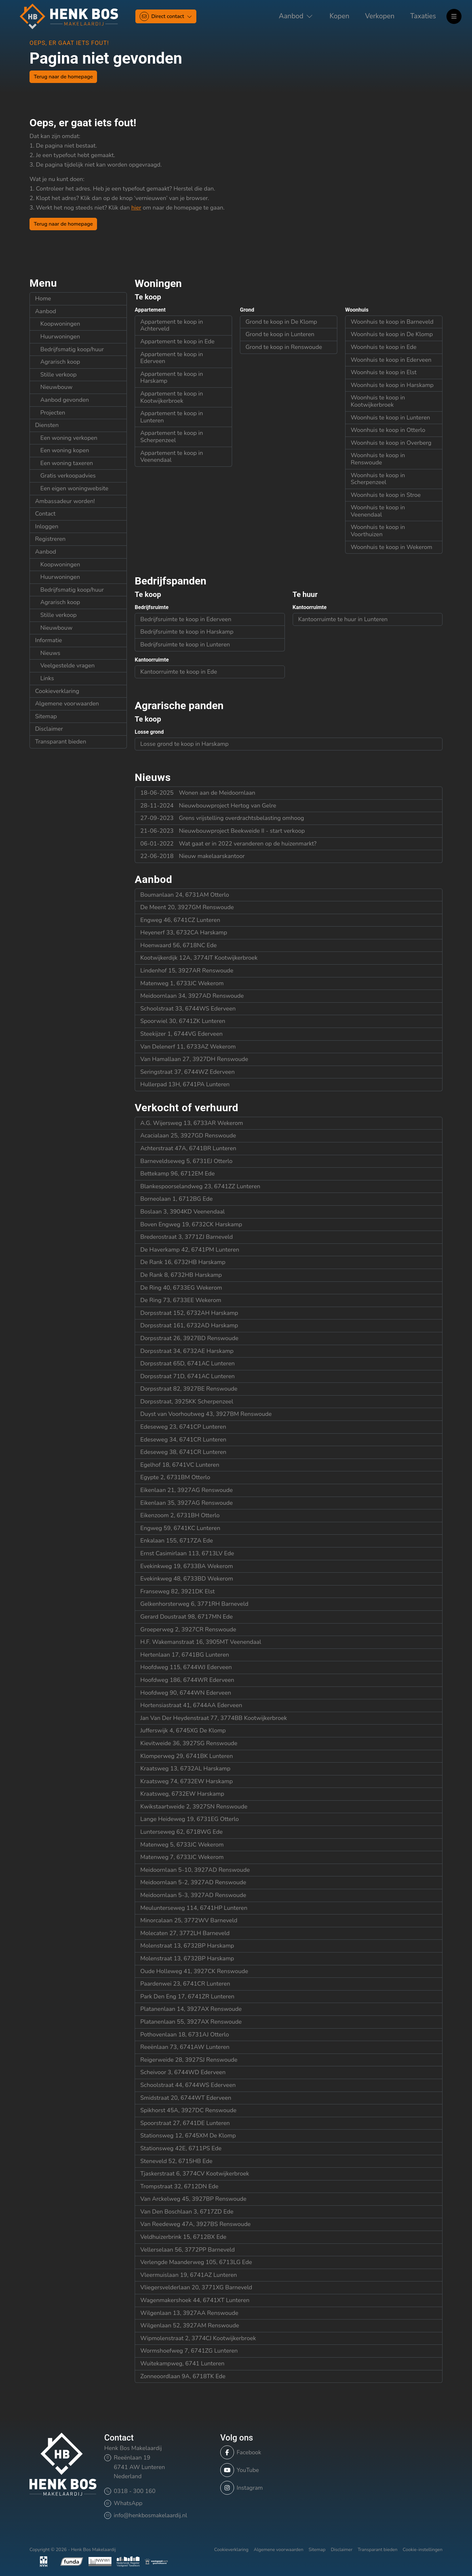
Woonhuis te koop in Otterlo (388, 430)
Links (47, 678)
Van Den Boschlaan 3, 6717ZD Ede (186, 2212)
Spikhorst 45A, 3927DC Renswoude (188, 2110)
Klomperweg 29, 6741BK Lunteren (186, 1756)
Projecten (52, 413)
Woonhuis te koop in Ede (384, 347)
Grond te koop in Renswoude (284, 347)
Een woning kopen (64, 450)
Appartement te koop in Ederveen (171, 357)
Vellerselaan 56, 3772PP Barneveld (187, 2250)
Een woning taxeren (66, 463)
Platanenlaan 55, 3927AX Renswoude (191, 2022)
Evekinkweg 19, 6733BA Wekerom (186, 1566)
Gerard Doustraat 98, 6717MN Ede (186, 1617)
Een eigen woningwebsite (74, 488)
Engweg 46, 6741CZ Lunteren (180, 920)
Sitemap (46, 716)
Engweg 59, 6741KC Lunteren (180, 1528)
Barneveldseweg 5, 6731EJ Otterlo (186, 1161)
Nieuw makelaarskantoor (192, 856)
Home (43, 298)
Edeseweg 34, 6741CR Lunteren (183, 1439)
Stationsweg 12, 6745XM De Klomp (188, 2135)
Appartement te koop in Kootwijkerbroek (171, 397)
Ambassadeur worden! (65, 501)
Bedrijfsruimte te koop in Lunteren (185, 644)
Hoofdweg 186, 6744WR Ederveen (187, 1680)
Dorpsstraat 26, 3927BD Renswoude (189, 1338)
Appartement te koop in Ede (177, 341)
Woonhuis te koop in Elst (384, 372)
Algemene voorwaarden (67, 703)
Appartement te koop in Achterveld (171, 325)
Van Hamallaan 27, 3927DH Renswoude (194, 1059)
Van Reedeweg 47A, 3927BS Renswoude (195, 2224)
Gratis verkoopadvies (68, 476)
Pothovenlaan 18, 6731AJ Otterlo (184, 2034)
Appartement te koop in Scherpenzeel (171, 436)
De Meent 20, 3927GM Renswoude (187, 907)
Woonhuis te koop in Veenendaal (378, 511)
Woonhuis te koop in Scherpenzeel (378, 478)
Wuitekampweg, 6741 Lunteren (182, 2363)
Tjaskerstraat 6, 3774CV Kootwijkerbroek (194, 2173)
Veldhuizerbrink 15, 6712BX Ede (183, 2237)
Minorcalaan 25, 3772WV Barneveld (188, 1920)
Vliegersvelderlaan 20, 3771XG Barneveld (196, 2287)
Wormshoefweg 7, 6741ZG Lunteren (189, 2351)
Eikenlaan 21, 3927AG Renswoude (186, 1490)
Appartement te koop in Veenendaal (171, 456)
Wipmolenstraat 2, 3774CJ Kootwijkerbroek (198, 2338)
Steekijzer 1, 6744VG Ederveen (181, 1034)
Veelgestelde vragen (67, 665)
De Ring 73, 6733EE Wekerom (180, 1300)
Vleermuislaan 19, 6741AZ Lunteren (188, 2275)
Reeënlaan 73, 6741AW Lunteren (184, 2047)
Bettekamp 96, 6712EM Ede (177, 1173)
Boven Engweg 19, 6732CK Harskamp (191, 1224)
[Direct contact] (165, 16)
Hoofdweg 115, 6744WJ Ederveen (186, 1667)
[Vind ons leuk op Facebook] (272, 2452)
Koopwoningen (60, 324)
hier (136, 208)
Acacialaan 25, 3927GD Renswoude (188, 1135)
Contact (45, 514)
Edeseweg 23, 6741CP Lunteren (183, 1427)
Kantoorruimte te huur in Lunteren (343, 619)
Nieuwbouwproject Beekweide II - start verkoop (222, 831)
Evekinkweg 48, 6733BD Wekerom (186, 1579)
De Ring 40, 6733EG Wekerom (181, 1288)
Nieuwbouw (56, 387)
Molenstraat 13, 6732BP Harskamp (187, 1946)
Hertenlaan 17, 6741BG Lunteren (184, 1655)
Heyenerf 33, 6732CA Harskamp (183, 932)
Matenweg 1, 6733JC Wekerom (182, 983)
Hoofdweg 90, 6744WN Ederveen (185, 1693)
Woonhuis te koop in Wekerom (391, 547)
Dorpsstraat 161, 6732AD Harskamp (189, 1325)
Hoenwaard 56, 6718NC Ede (178, 945)
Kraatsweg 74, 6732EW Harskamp (186, 1781)
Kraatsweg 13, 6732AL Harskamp (185, 1768)
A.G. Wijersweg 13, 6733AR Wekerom (191, 1123)
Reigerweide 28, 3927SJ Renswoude (188, 2060)
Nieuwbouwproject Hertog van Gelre (208, 805)
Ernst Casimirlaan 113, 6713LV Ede (187, 1553)
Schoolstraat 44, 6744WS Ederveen (188, 2085)
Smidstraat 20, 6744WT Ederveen (185, 2098)
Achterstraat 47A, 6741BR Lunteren (188, 1148)
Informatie (48, 640)
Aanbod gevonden (64, 400)
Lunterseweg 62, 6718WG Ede (181, 1832)
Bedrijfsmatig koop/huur (72, 349)
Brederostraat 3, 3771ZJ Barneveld (186, 1237)
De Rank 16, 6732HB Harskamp (183, 1262)
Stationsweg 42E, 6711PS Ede (181, 2148)
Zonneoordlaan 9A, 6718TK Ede (183, 2376)
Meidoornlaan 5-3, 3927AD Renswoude (193, 1895)
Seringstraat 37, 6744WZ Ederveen (187, 1072)
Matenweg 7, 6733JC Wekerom (182, 1857)
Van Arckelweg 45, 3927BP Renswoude (193, 2199)
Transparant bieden (60, 742)
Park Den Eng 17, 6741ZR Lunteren (187, 1996)
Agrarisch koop (60, 362)
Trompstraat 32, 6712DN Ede (179, 2186)
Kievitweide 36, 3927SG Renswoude (188, 1743)
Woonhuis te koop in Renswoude (378, 458)
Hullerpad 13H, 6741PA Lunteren (185, 1084)
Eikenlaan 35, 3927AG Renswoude (186, 1503)
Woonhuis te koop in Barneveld (392, 322)
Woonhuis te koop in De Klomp (392, 334)
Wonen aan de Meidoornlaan (197, 793)
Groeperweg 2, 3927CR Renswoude (188, 1629)
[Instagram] (272, 2488)
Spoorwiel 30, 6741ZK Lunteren (182, 1021)
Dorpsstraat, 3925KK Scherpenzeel (186, 1401)
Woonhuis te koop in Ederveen (391, 360)
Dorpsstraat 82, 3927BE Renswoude (188, 1389)
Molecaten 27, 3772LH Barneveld (185, 1933)
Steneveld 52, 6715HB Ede (176, 2161)
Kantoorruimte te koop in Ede (178, 672)
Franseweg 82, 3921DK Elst (177, 1591)
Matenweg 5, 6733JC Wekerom (182, 1845)
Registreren (50, 539)
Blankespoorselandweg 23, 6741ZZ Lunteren (200, 1186)
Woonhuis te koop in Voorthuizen (378, 530)
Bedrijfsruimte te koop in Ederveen (185, 619)
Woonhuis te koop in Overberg (391, 443)
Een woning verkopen (68, 438)
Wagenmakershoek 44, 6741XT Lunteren (194, 2300)
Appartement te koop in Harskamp (171, 377)
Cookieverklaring (57, 691)
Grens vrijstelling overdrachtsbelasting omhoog (222, 818)
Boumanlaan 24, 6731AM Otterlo (184, 895)
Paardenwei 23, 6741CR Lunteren (185, 1984)
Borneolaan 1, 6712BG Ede (176, 1199)
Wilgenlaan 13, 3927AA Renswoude (189, 2313)
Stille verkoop (58, 374)
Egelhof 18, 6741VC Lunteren (179, 1465)
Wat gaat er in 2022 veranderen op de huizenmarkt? (228, 844)
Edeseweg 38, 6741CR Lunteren (183, 1452)
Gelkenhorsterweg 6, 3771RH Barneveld (194, 1604)
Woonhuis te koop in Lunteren (390, 417)
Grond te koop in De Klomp (281, 322)
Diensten (47, 425)
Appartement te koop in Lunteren (171, 416)
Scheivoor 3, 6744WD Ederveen (183, 2072)
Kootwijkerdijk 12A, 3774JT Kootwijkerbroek (199, 958)
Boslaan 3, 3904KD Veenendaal (182, 1212)
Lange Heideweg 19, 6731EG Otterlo (189, 1819)
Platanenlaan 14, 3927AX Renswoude (191, 2009)
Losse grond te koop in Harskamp (184, 744)
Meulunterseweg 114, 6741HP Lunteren (193, 1908)
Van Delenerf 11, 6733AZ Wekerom (188, 1047)
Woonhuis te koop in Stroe (386, 495)
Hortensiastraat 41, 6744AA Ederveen (191, 1705)
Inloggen (46, 526)
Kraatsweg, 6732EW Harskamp (182, 1794)
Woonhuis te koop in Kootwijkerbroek (378, 401)
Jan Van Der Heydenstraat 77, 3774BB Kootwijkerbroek (213, 1718)
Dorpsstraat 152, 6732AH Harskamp (189, 1313)
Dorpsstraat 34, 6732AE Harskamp (187, 1351)
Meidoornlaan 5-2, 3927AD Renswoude (193, 1882)
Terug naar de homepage (63, 76)
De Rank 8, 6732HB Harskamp (181, 1275)
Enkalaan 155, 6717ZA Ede (176, 1540)
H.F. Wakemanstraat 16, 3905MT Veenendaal (200, 1642)
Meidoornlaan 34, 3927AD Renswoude (192, 996)
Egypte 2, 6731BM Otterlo (175, 1477)
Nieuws (50, 653)
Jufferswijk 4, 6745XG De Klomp (183, 1730)
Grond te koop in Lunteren (280, 334)
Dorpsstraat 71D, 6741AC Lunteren (187, 1376)
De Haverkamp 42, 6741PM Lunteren (189, 1250)
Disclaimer (49, 729)
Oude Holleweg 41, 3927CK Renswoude (194, 1971)
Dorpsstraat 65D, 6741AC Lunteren (187, 1363)
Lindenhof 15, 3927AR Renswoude (186, 970)
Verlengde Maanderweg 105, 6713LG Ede (196, 2262)
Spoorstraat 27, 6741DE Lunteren (185, 2123)
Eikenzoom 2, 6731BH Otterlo (180, 1515)
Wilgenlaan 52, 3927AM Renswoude (189, 2325)
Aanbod (45, 311)
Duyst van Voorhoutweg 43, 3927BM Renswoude (206, 1414)
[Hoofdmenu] (454, 16)
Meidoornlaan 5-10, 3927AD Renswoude (195, 1870)
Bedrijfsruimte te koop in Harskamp (186, 632)
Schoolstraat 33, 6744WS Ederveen (188, 1008)
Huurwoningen (60, 336)
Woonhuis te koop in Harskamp (392, 385)
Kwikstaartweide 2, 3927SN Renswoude (193, 1806)
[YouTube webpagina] (272, 2470)
